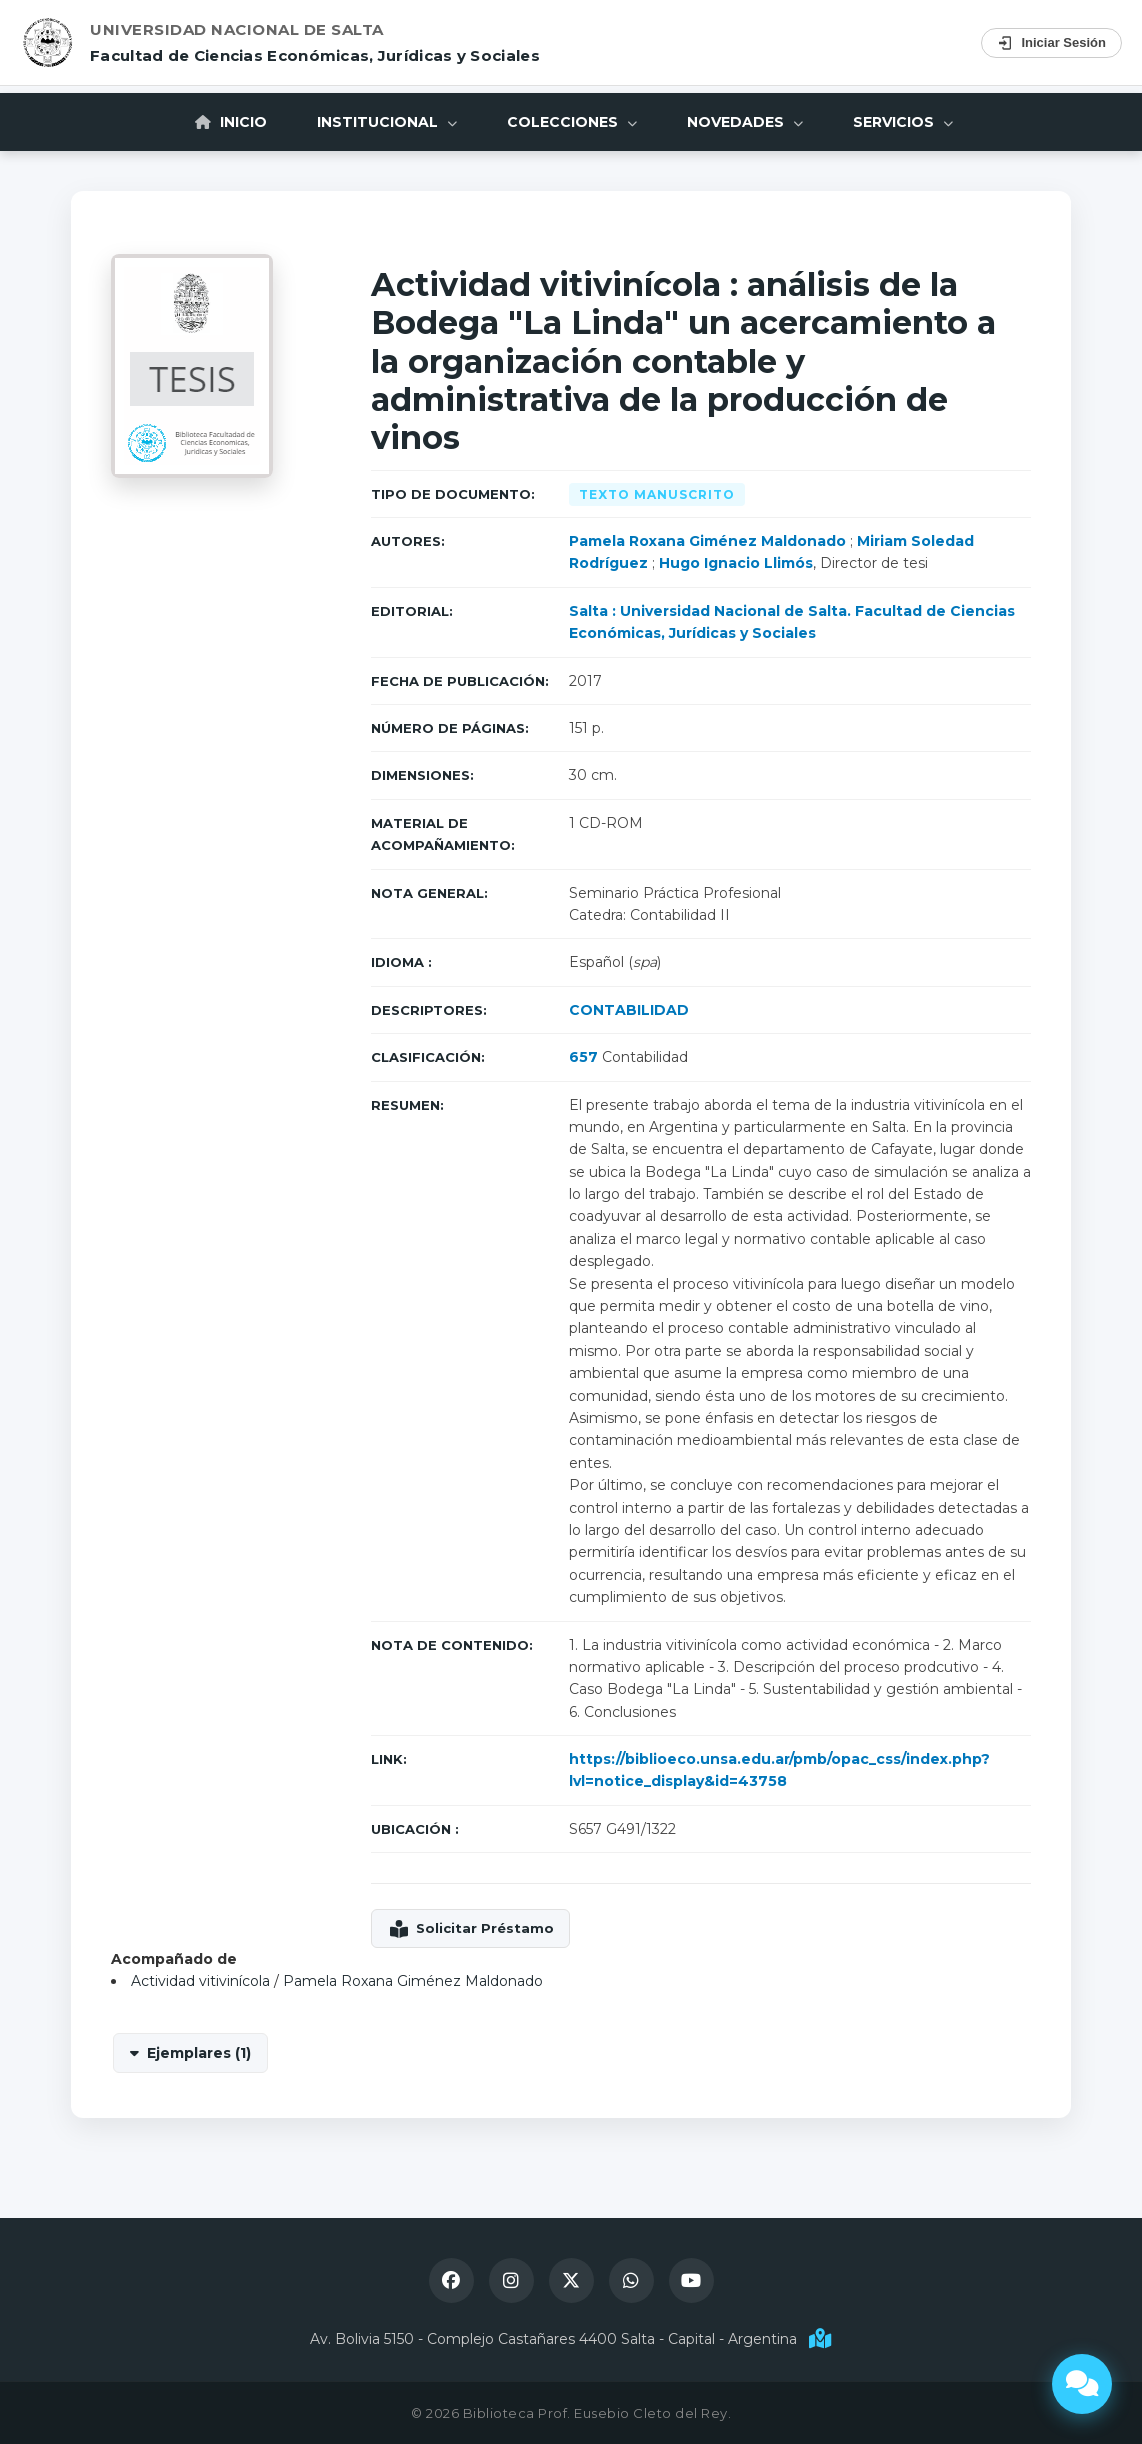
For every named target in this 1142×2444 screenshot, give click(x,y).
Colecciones (572, 122)
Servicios (903, 122)
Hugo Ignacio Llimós (736, 563)
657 (583, 1057)
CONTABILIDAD (629, 1010)
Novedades (745, 122)
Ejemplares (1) (199, 2053)
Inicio (231, 122)
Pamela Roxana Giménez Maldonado (707, 541)
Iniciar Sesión (1051, 43)
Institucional (387, 122)
